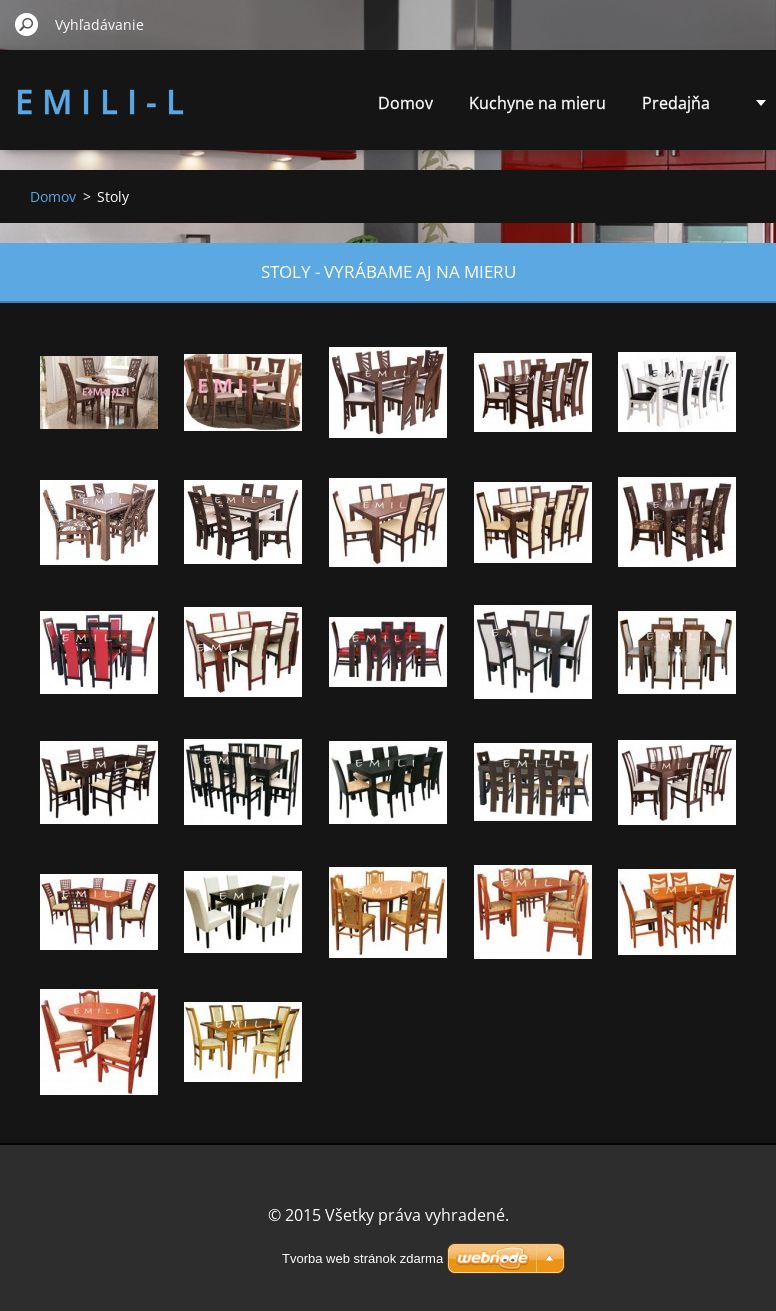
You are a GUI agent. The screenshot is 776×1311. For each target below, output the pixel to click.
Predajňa (676, 103)
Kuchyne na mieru (537, 103)
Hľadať (27, 24)
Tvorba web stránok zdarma (362, 1258)
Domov (405, 103)
